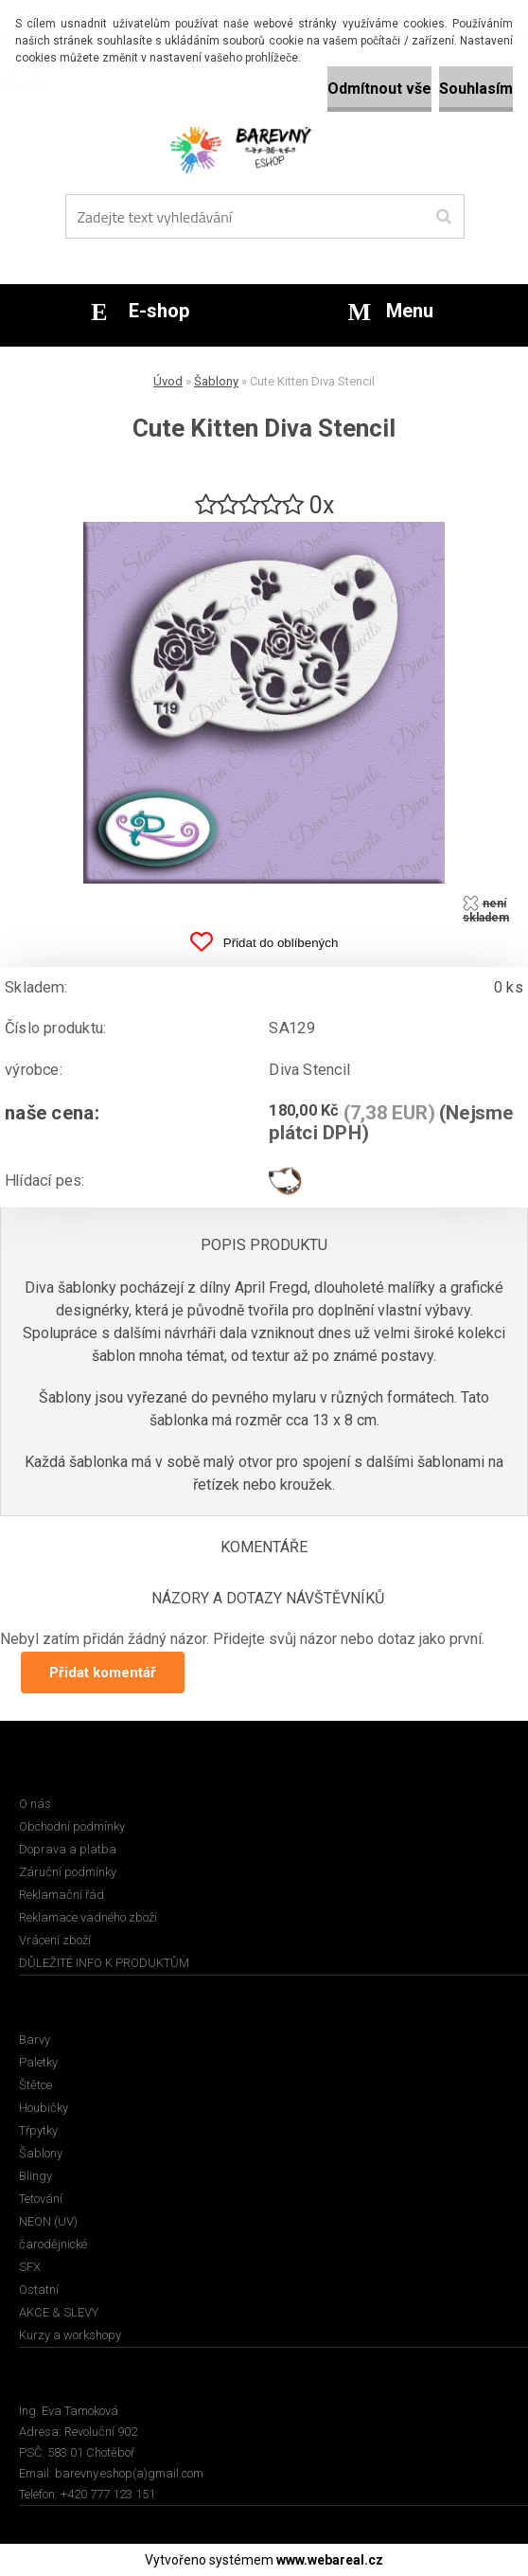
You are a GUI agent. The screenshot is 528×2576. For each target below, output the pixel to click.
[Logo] (262, 146)
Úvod (168, 381)
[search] (443, 217)
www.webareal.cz (329, 2559)
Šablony (216, 381)
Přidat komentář (102, 1672)
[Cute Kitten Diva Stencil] (264, 529)
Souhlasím (476, 89)
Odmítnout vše (379, 89)
